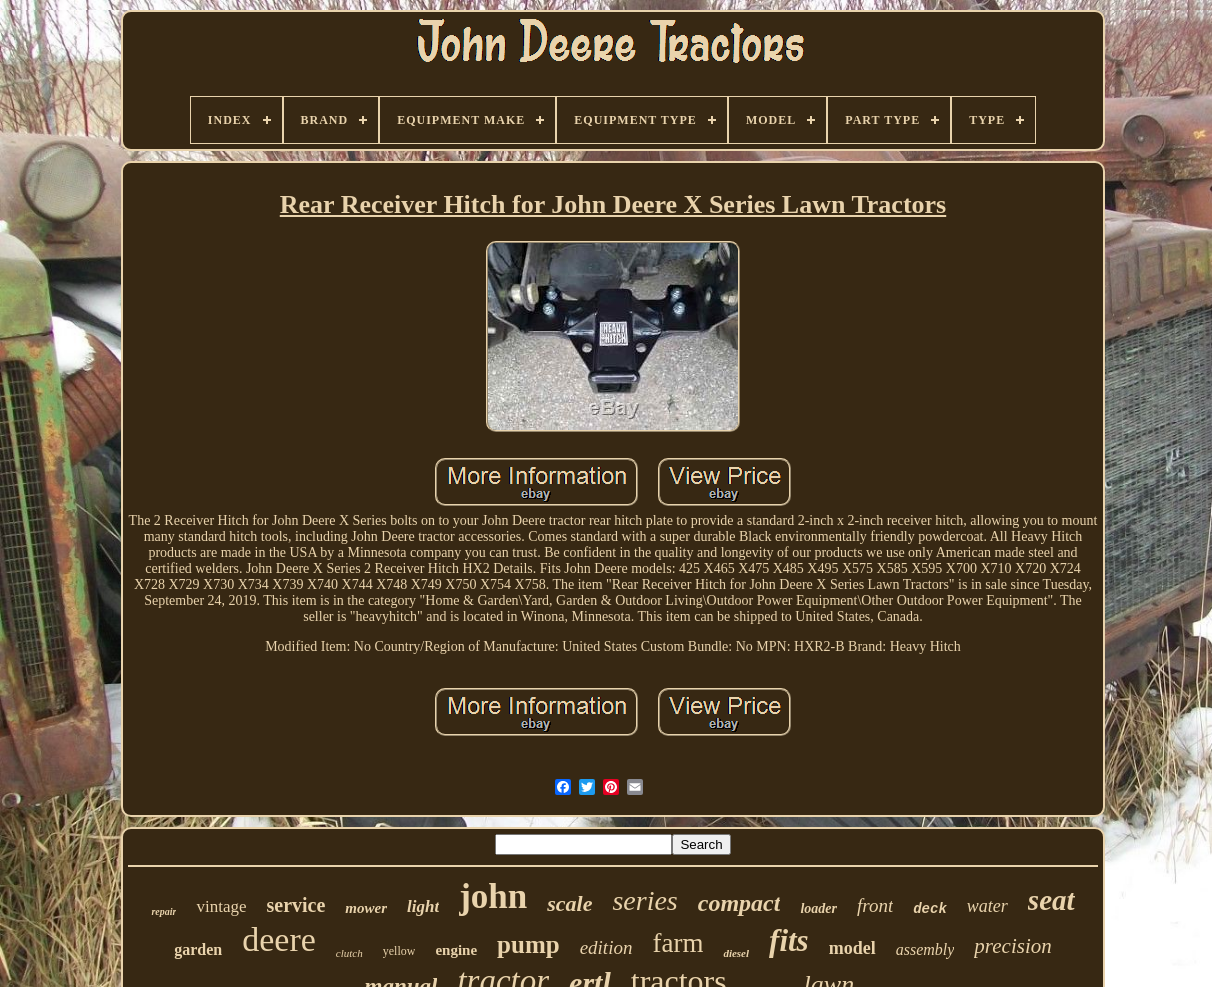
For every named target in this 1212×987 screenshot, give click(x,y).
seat (1051, 900)
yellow (399, 951)
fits (789, 940)
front (875, 905)
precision (1012, 946)
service (295, 905)
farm (677, 943)
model (852, 948)
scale (569, 903)
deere (279, 939)
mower (366, 908)
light (423, 906)
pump (528, 944)
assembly (925, 949)
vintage (221, 906)
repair (163, 911)
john (493, 896)
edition (606, 947)
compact (739, 903)
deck (930, 909)
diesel (736, 953)
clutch (349, 953)
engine (456, 950)
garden (198, 949)
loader (818, 908)
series (644, 900)
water (987, 906)
